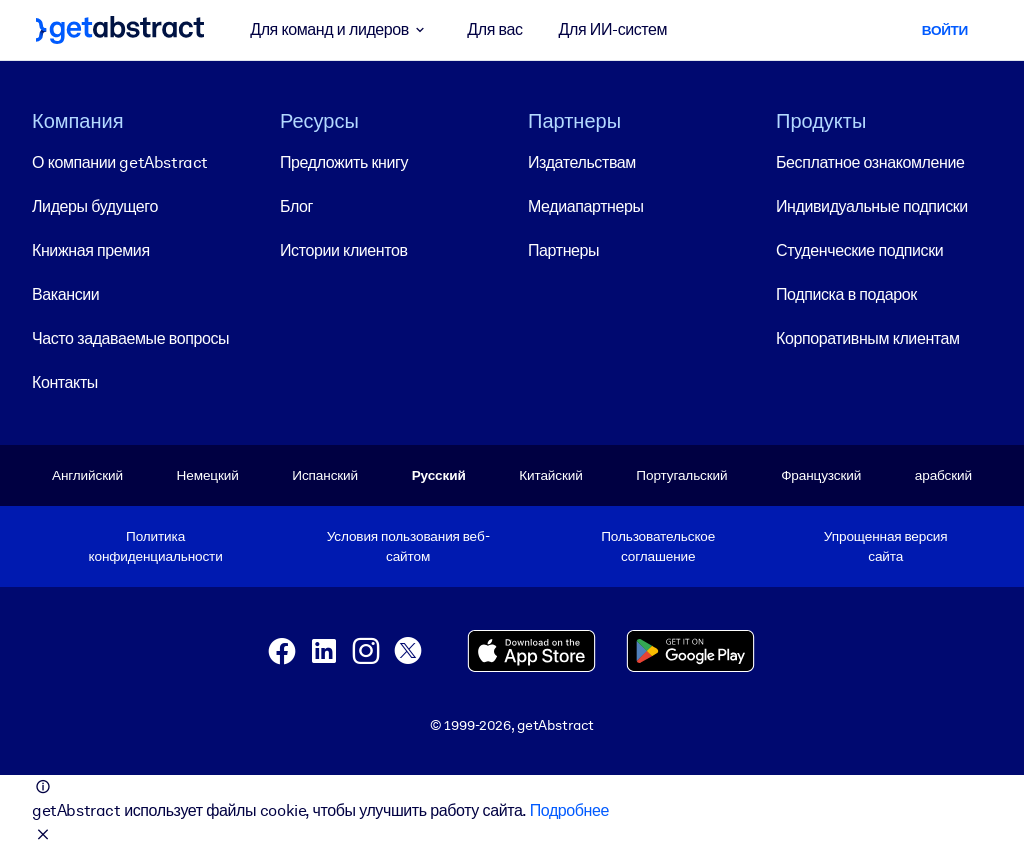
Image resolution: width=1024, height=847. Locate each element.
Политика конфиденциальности (156, 545)
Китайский (550, 475)
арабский (943, 475)
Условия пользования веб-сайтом (408, 545)
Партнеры (563, 250)
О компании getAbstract (120, 162)
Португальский (681, 475)
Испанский (325, 475)
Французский (821, 475)
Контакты (65, 382)
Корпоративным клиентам (868, 338)
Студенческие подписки (859, 250)
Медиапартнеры (586, 206)
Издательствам (582, 162)
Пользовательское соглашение (658, 545)
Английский (87, 475)
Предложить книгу (344, 162)
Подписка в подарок (846, 294)
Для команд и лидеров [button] (340, 30)
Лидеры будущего (95, 206)
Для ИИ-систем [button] (613, 29)
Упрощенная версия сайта (886, 545)
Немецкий (208, 475)
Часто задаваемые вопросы (130, 338)
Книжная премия (91, 250)
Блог (296, 206)
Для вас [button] (494, 29)
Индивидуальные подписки (872, 206)
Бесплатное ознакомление (870, 162)
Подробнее (569, 810)
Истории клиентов (344, 250)
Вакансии (65, 294)
